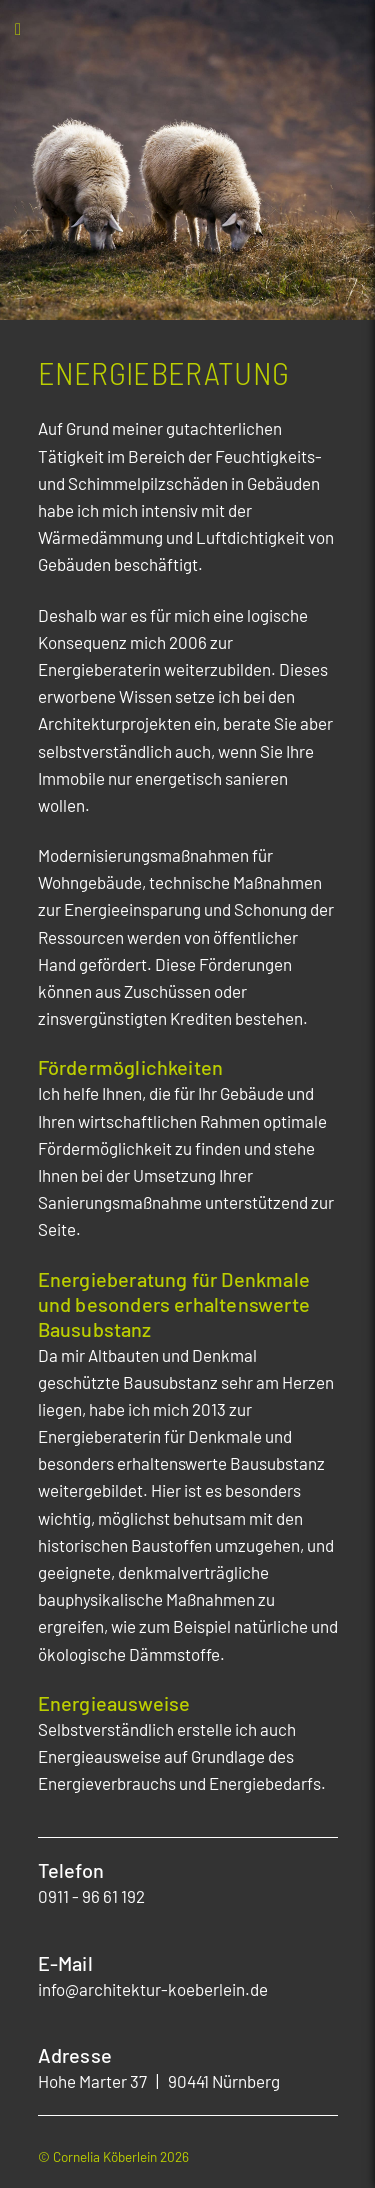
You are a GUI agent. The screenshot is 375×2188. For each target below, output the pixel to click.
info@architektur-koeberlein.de (153, 1989)
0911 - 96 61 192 (91, 1896)
